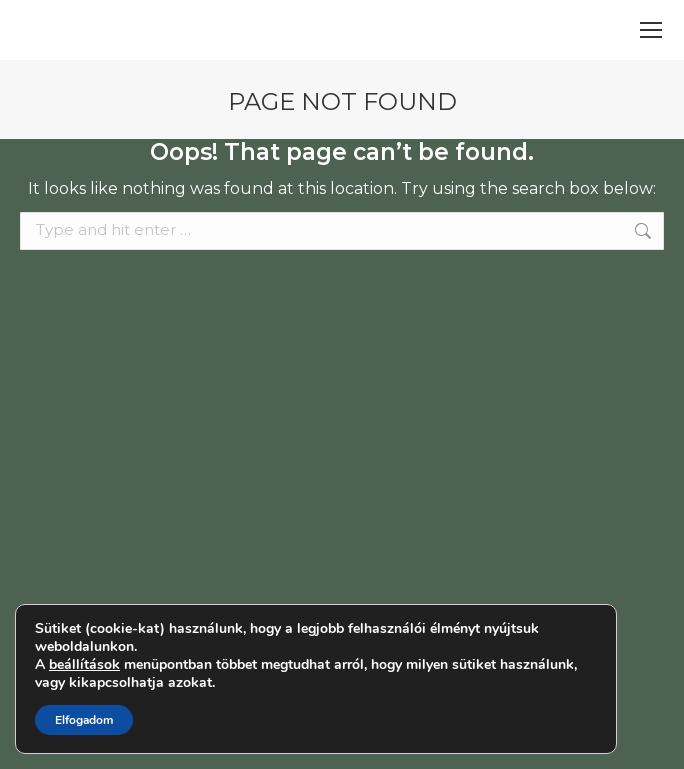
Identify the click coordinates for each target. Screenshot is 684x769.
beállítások (84, 665)
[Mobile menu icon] (651, 30)
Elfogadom (84, 720)
